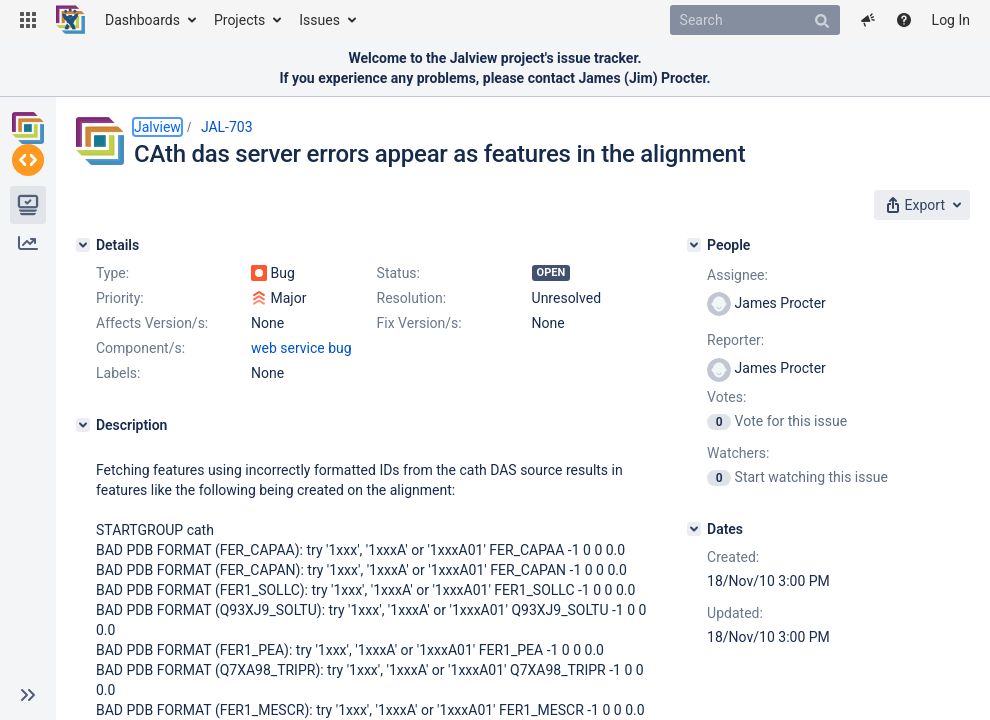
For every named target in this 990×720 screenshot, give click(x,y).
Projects (239, 20)
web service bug (301, 348)
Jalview (157, 127)
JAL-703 (227, 127)
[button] (28, 20)
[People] (694, 245)
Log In (951, 20)
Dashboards (142, 20)
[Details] (83, 245)
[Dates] (694, 529)
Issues (319, 20)
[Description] (83, 425)
